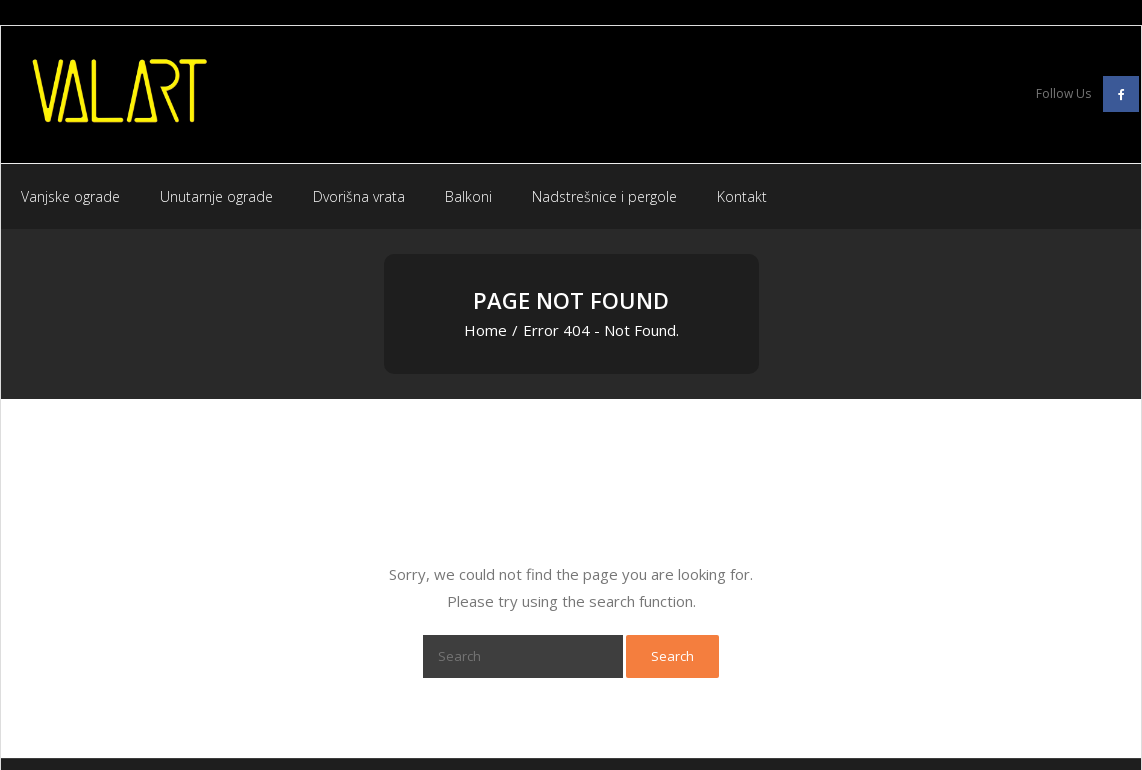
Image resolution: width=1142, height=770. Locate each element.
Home (485, 330)
